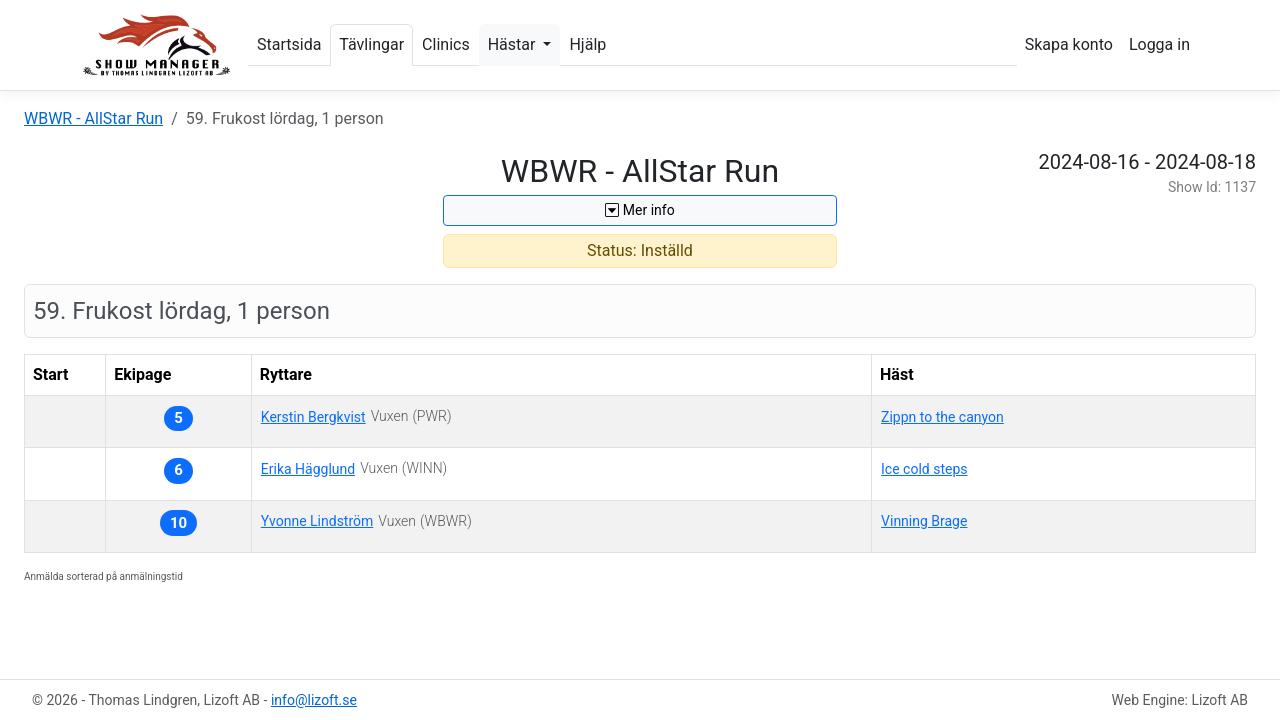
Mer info (639, 210)
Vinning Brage (924, 521)
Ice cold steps (924, 469)
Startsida (289, 44)
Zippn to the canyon (942, 417)
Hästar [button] (514, 44)
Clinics (446, 44)
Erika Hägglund (308, 469)
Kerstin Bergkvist (313, 417)
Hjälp (587, 44)
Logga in (1159, 44)
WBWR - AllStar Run (93, 118)
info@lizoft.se (314, 700)
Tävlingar (371, 44)
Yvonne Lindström (317, 521)
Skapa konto (1069, 44)
